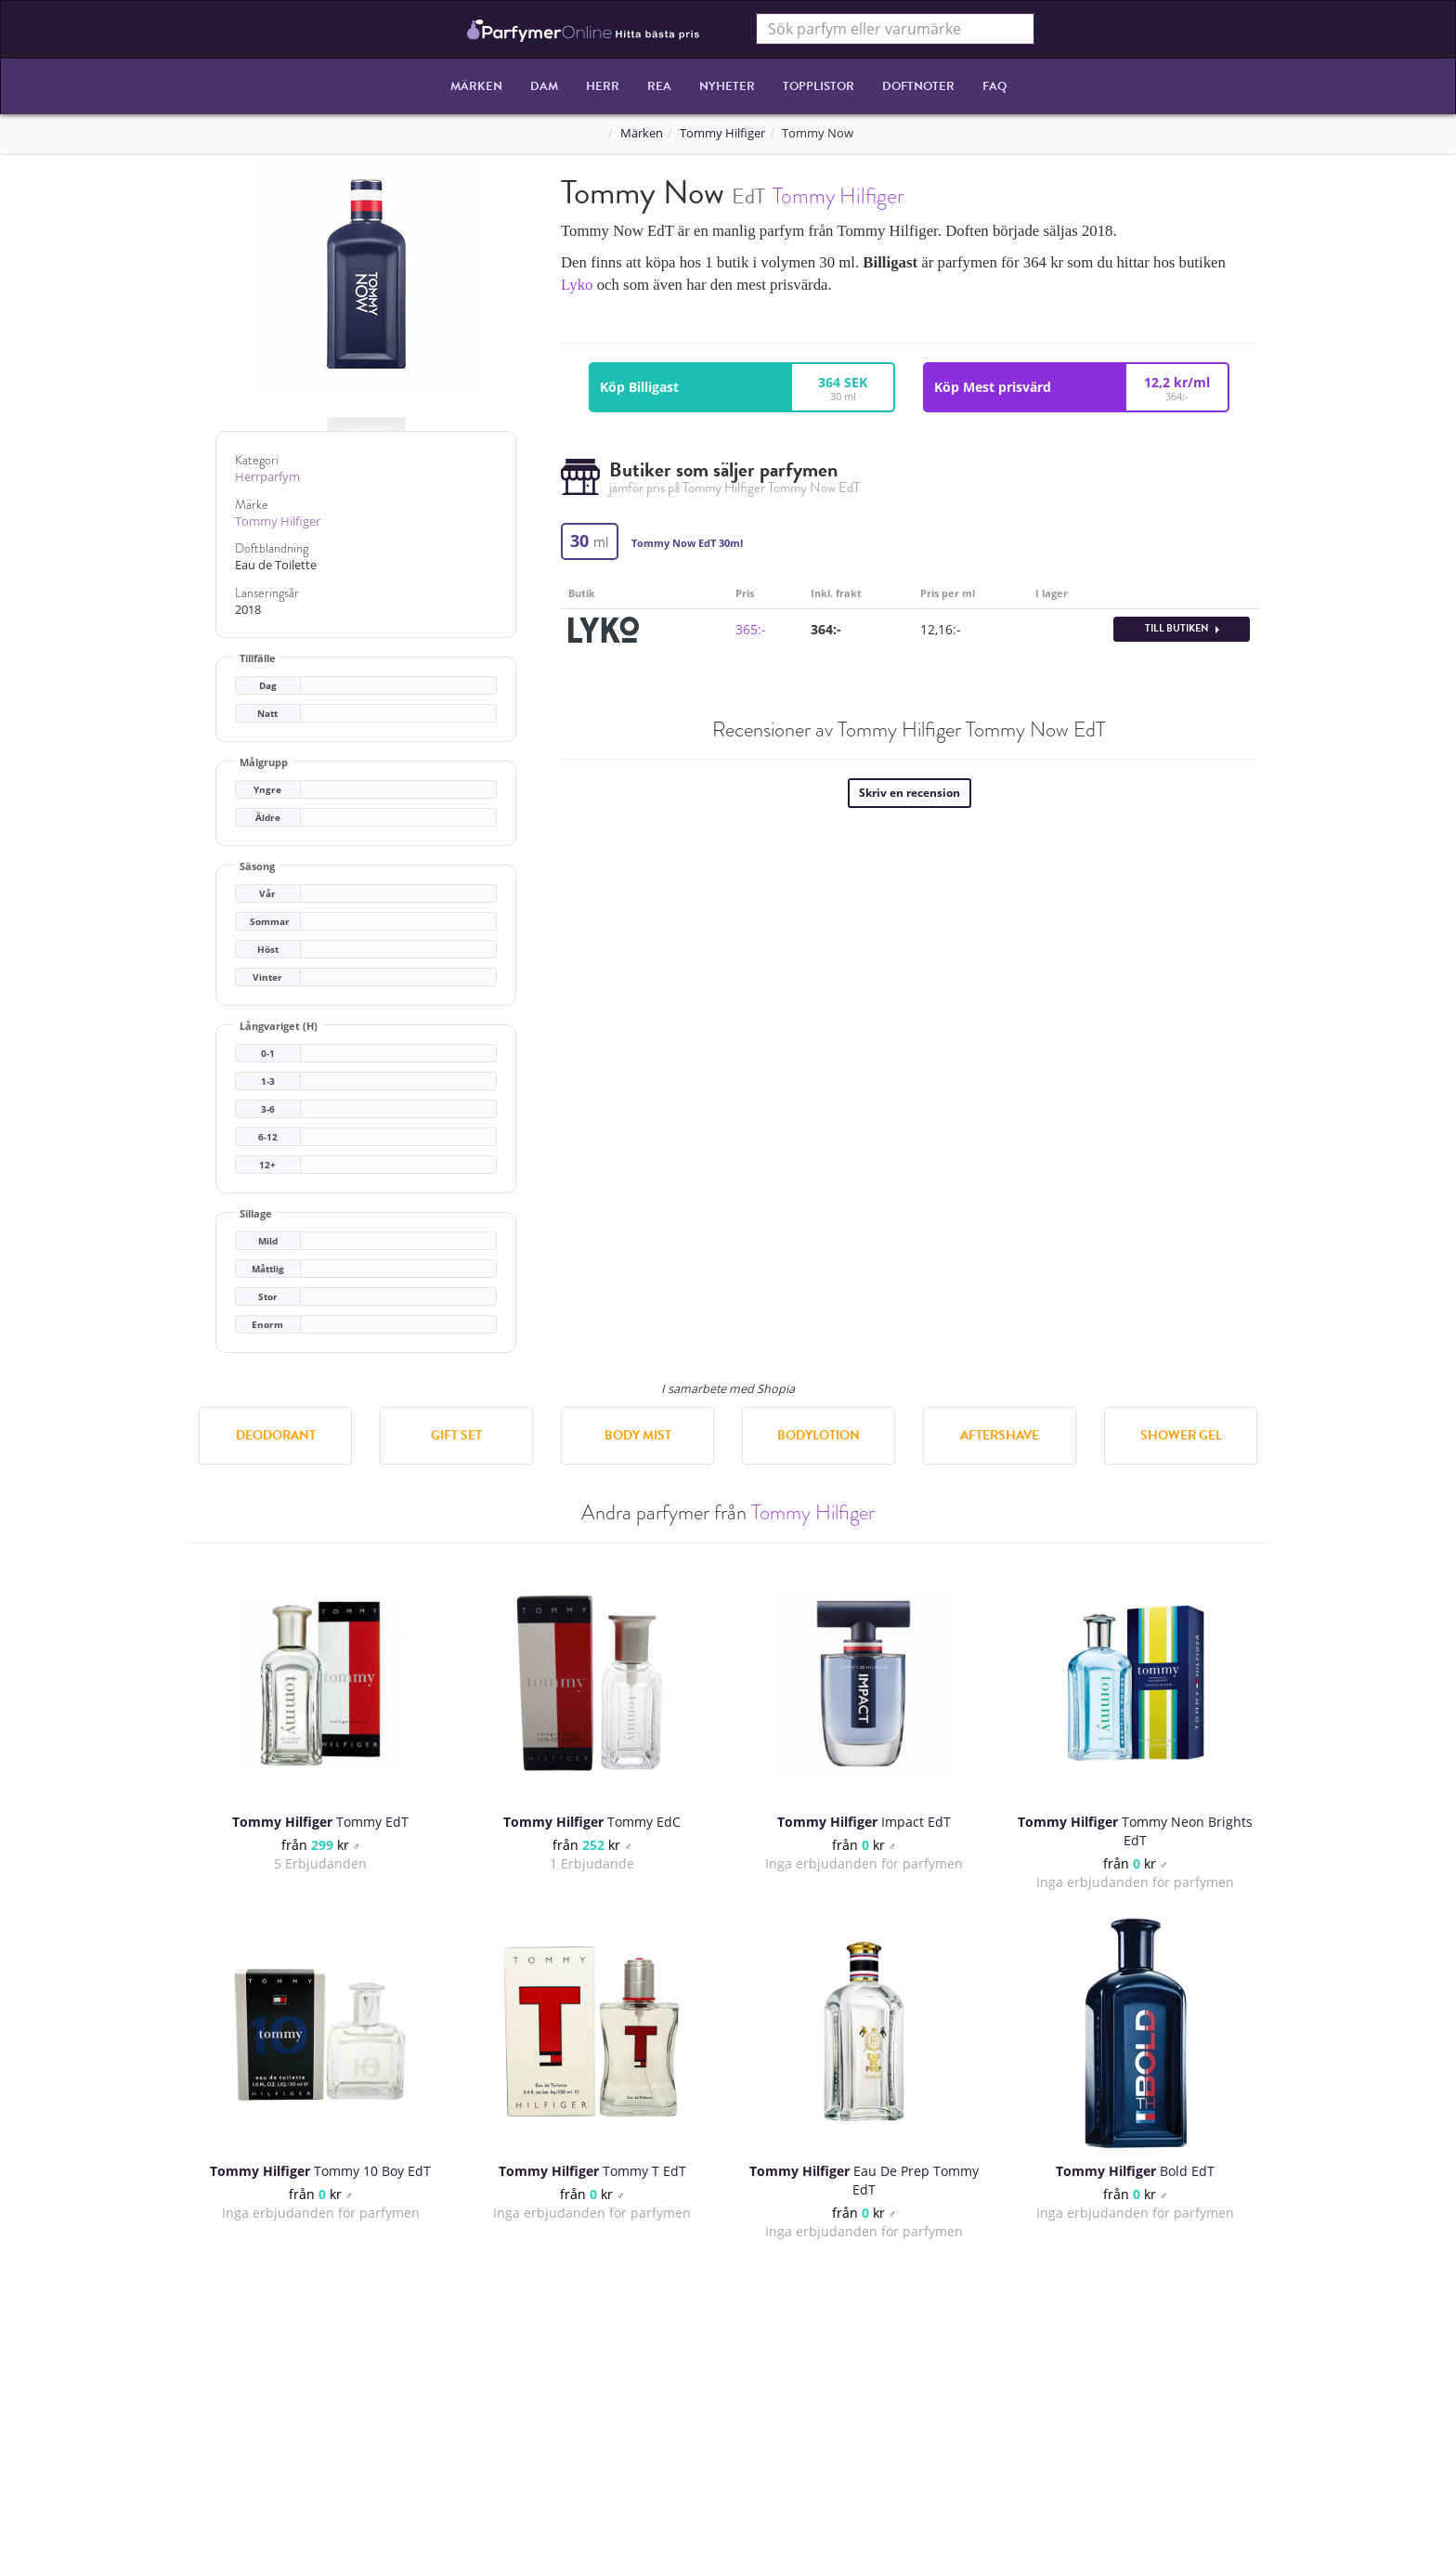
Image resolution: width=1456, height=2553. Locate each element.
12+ (267, 1165)
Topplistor (818, 86)
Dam (544, 86)
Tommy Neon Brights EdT (1135, 1831)
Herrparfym (267, 477)
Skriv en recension (909, 793)
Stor (268, 1297)
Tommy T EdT (592, 2171)
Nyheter (727, 86)
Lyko (577, 284)
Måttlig (268, 1269)
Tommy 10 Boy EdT (320, 2171)
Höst (268, 950)
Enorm (267, 1325)
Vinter (267, 977)
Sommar (270, 922)
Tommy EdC (592, 1821)
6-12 (268, 1137)
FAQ (994, 86)
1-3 (268, 1081)
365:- (750, 629)
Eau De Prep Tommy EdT (864, 2180)
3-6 (268, 1109)
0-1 (268, 1054)
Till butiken (1182, 628)
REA (659, 86)
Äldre (267, 818)
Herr (602, 86)
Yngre (267, 790)
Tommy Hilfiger (722, 133)
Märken (476, 86)
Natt (267, 714)
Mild (268, 1241)
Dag (268, 686)
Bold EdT (1135, 2171)
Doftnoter (918, 86)
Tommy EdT (320, 1821)
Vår (267, 894)
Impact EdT (864, 1821)
